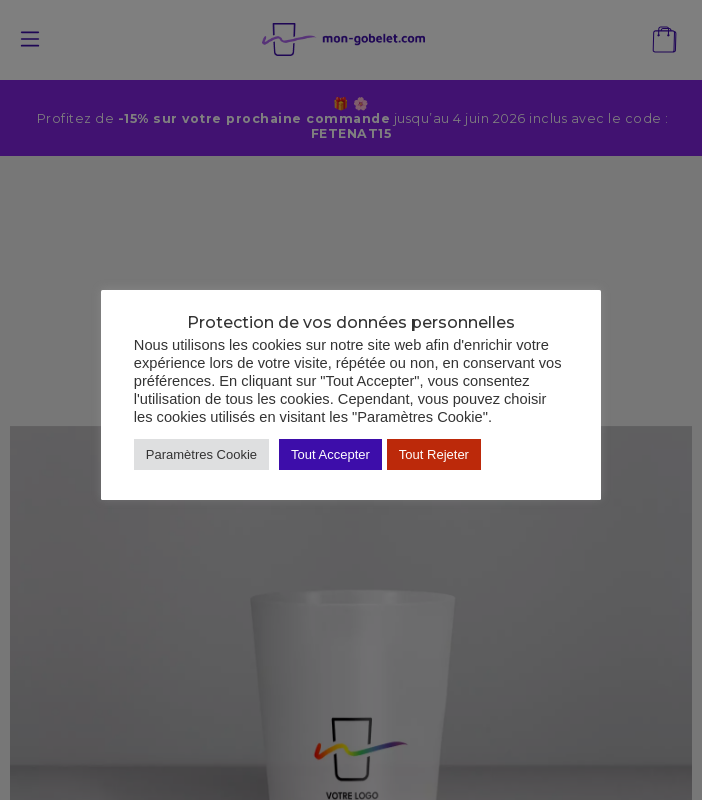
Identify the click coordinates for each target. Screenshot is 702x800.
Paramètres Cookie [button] (201, 454)
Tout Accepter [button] (330, 454)
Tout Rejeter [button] (434, 454)
